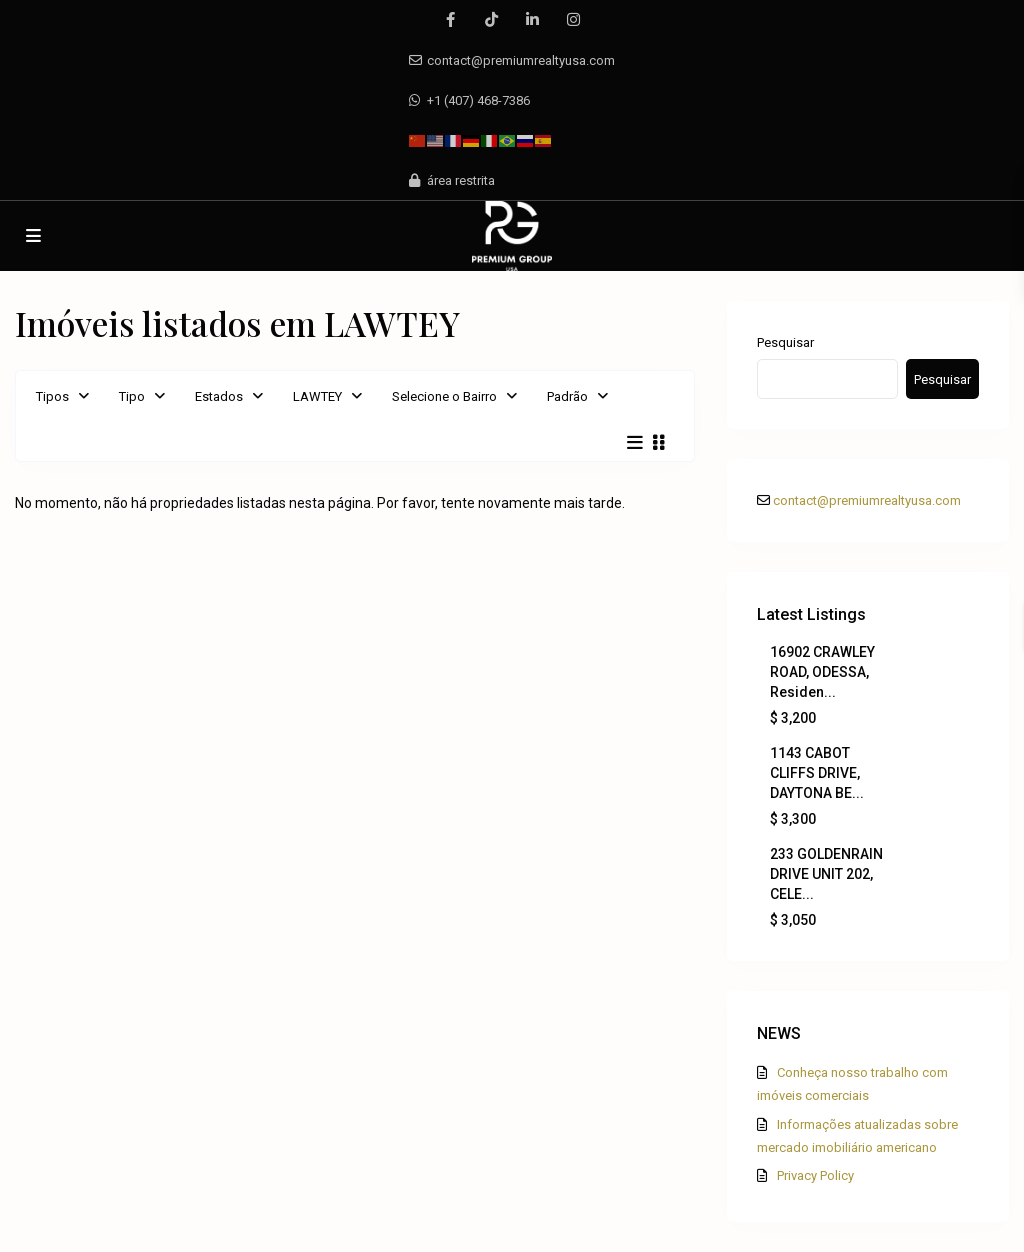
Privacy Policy (815, 1175)
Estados (219, 396)
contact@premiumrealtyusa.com (521, 60)
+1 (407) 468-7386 (478, 100)
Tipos (52, 396)
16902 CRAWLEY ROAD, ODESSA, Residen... (822, 672)
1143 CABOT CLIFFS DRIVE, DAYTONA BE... (817, 773)
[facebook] (450, 20)
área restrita (461, 180)
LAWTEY (317, 396)
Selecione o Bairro (444, 396)
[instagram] (573, 20)
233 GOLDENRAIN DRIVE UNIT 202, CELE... (826, 874)
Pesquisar (785, 342)
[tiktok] (491, 20)
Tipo (132, 396)
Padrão (567, 396)
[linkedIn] (532, 20)
